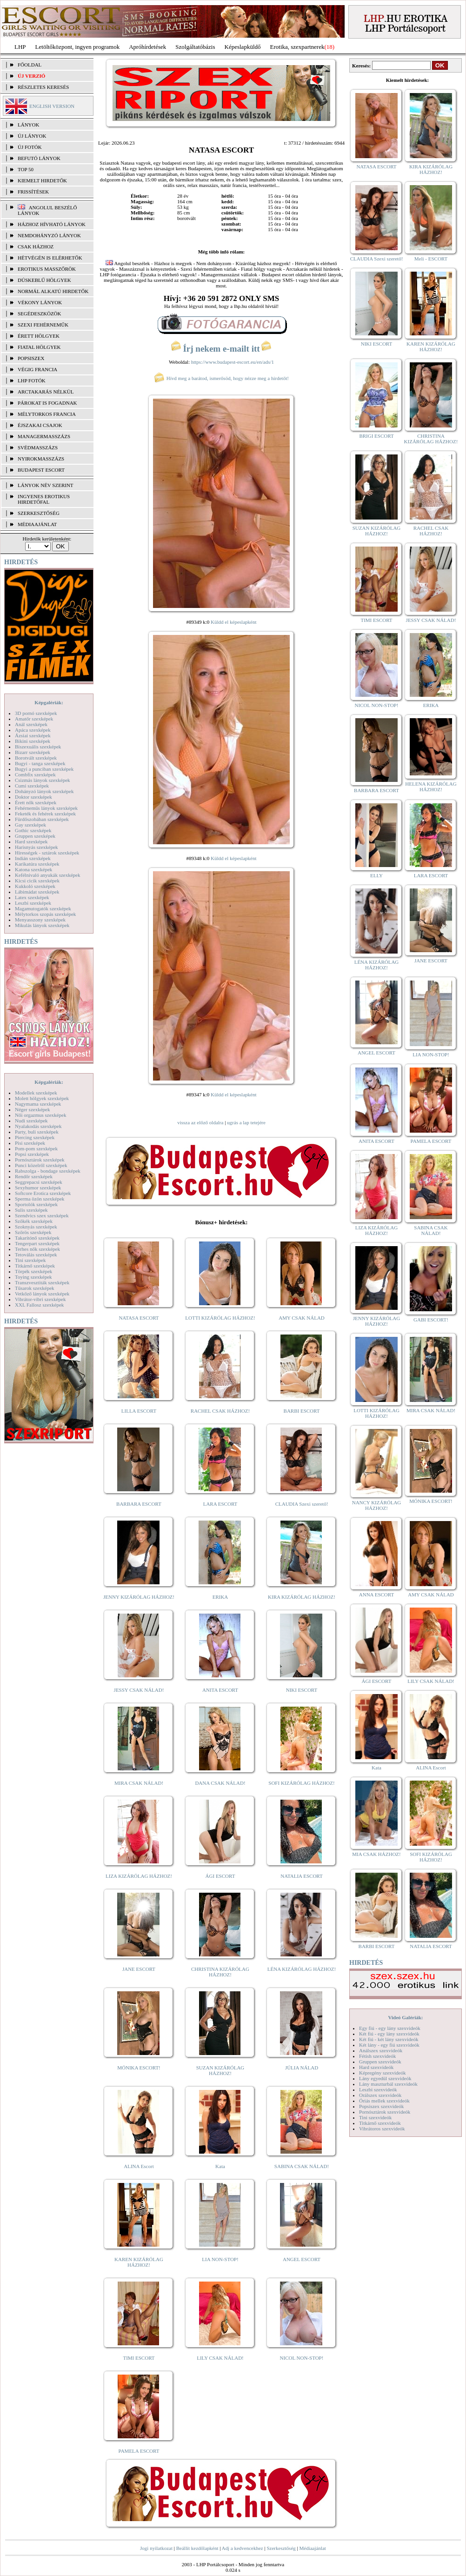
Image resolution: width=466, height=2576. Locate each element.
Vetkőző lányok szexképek (42, 1293)
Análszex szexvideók (380, 2050)
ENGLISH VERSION (51, 106)
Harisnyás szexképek (36, 847)
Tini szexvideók (375, 2117)
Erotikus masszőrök (47, 269)
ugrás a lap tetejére (246, 1122)
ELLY (376, 875)
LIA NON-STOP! (220, 2259)
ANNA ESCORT (376, 1594)
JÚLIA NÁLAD (301, 2067)
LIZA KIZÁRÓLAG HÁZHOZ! (139, 1876)
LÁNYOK (28, 124)
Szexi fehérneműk (43, 324)
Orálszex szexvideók (380, 2095)
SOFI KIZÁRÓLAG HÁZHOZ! (301, 1783)
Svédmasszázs (38, 447)
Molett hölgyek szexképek (42, 1098)
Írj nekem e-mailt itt (221, 349)
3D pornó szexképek (36, 713)
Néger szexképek (32, 1109)
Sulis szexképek (31, 1210)
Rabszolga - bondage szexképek (47, 1171)
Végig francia (37, 369)
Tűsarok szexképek (34, 1288)
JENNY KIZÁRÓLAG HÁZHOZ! (138, 1597)
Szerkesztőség (280, 2548)
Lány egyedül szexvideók (385, 2078)
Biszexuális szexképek (38, 746)
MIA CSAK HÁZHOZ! (376, 1854)
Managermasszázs (44, 436)
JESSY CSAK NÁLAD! (139, 1690)
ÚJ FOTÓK (30, 147)
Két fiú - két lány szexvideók (388, 2039)
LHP (20, 46)
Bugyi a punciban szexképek (44, 769)
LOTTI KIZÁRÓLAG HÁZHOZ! (220, 1318)
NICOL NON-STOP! (302, 2358)
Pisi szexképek (30, 1143)
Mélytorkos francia (47, 414)
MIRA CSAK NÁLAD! (138, 1783)
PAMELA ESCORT (139, 2451)
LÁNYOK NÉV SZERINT (45, 485)
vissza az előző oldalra (200, 1122)
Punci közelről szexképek (41, 1165)
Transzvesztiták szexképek (42, 1282)
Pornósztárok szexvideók (384, 2112)
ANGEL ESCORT (301, 2259)
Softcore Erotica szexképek (43, 1193)
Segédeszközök (39, 313)
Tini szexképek (30, 1260)
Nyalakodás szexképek (38, 1126)
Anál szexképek (31, 724)
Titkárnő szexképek (35, 1265)
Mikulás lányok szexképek (42, 925)
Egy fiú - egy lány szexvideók (389, 2028)
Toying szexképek (33, 1277)
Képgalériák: (48, 702)
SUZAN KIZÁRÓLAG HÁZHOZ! (220, 2070)
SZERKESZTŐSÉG (39, 513)
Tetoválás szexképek (36, 1254)
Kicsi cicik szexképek (37, 880)
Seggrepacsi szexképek (38, 1182)
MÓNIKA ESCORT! (138, 2067)
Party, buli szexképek (37, 1132)
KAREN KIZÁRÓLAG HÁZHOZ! (138, 2262)
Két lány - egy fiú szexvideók (389, 2045)
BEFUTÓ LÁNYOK (39, 158)
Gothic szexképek (33, 830)
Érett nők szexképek (35, 802)
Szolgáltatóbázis (195, 46)
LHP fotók (32, 380)
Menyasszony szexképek (40, 919)
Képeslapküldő (243, 46)
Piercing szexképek (34, 1137)
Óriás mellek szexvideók (384, 2100)
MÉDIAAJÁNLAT (37, 524)
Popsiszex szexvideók (381, 2106)
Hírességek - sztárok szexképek (47, 852)
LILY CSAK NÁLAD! (220, 2358)
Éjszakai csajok (40, 425)
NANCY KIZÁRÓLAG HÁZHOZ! (376, 1505)
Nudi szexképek (31, 1120)
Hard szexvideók (376, 2067)
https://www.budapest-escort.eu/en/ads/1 (232, 362)
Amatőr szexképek (34, 718)
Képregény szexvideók (382, 2072)
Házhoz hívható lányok (52, 224)
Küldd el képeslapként (233, 622)
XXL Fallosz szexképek (39, 1305)
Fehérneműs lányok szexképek (46, 808)
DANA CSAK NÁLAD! (220, 1783)
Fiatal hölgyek (39, 347)
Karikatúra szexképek (37, 864)
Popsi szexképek (32, 1154)
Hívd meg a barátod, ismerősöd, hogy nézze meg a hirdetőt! (221, 378)
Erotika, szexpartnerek (297, 46)
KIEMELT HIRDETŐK (42, 180)
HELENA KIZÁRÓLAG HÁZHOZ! (430, 786)
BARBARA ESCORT (138, 1504)
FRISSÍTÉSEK (33, 191)
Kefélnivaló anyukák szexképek (47, 875)
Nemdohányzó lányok (49, 235)
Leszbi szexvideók (378, 2089)
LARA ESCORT (220, 1504)
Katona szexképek (33, 869)
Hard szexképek (31, 841)
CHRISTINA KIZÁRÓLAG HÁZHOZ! (220, 1971)
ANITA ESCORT (220, 1690)
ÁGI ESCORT (220, 1876)
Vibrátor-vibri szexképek (40, 1299)
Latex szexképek (32, 897)
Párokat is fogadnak (47, 403)
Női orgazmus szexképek (40, 1115)
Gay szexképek (30, 825)
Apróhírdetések (147, 46)
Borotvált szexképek (36, 758)
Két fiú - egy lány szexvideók (389, 2033)
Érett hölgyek (39, 336)
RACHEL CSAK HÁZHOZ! (220, 1411)
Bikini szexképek (32, 741)
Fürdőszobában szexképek (42, 819)
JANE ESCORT (138, 1969)
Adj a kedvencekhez (242, 2548)
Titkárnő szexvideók (380, 2123)
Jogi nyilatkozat (156, 2548)
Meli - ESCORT (430, 258)
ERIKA (220, 1597)
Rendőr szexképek (34, 1176)
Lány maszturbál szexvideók (388, 2084)
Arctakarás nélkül (45, 391)
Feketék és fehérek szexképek (45, 813)
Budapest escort (41, 470)
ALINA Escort (138, 2166)
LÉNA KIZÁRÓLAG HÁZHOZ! (301, 1969)
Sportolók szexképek (36, 1204)
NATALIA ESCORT (301, 1876)
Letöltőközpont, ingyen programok (77, 46)
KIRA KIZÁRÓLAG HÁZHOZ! (301, 1597)
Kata (220, 2166)
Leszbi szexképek (33, 903)
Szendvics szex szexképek (41, 1215)
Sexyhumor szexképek (38, 1187)
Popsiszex (31, 358)
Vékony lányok (40, 302)
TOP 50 (25, 169)
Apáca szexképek (33, 730)
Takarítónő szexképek (37, 1238)
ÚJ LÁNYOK (32, 136)
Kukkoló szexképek (35, 886)
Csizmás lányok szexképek (42, 780)
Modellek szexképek (36, 1092)
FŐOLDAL (29, 64)
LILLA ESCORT (138, 1411)
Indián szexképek (33, 858)
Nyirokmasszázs (41, 458)
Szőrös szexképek (33, 1232)
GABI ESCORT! (430, 1319)
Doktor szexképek (33, 797)
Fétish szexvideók (377, 2056)
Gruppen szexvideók (380, 2061)
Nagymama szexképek (38, 1104)
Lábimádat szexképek (37, 891)
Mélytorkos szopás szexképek (45, 914)
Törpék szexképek (33, 1271)
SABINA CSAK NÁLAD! (301, 2166)
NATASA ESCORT (139, 1318)
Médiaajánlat (312, 2548)
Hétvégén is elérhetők (50, 257)
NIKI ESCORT (301, 1690)
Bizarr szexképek (32, 752)
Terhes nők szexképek (37, 1249)
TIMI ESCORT (138, 2358)
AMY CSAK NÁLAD (302, 1318)
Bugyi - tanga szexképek (40, 763)
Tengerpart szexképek (37, 1243)
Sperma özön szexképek (39, 1198)
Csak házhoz (35, 246)
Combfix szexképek (35, 774)
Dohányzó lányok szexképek (44, 791)
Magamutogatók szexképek (43, 908)
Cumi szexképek (32, 785)
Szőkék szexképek (34, 1221)
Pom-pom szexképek (36, 1148)
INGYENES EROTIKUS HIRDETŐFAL (44, 499)
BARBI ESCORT (302, 1411)
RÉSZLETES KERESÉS (43, 87)
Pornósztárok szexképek (40, 1159)
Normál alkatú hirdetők (53, 291)
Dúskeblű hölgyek (44, 280)
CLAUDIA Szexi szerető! (301, 1504)
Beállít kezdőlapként (197, 2548)
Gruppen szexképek (35, 836)
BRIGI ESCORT (376, 436)
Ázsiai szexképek (33, 735)
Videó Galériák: (405, 2017)
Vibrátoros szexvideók (382, 2128)
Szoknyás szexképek (36, 1226)
